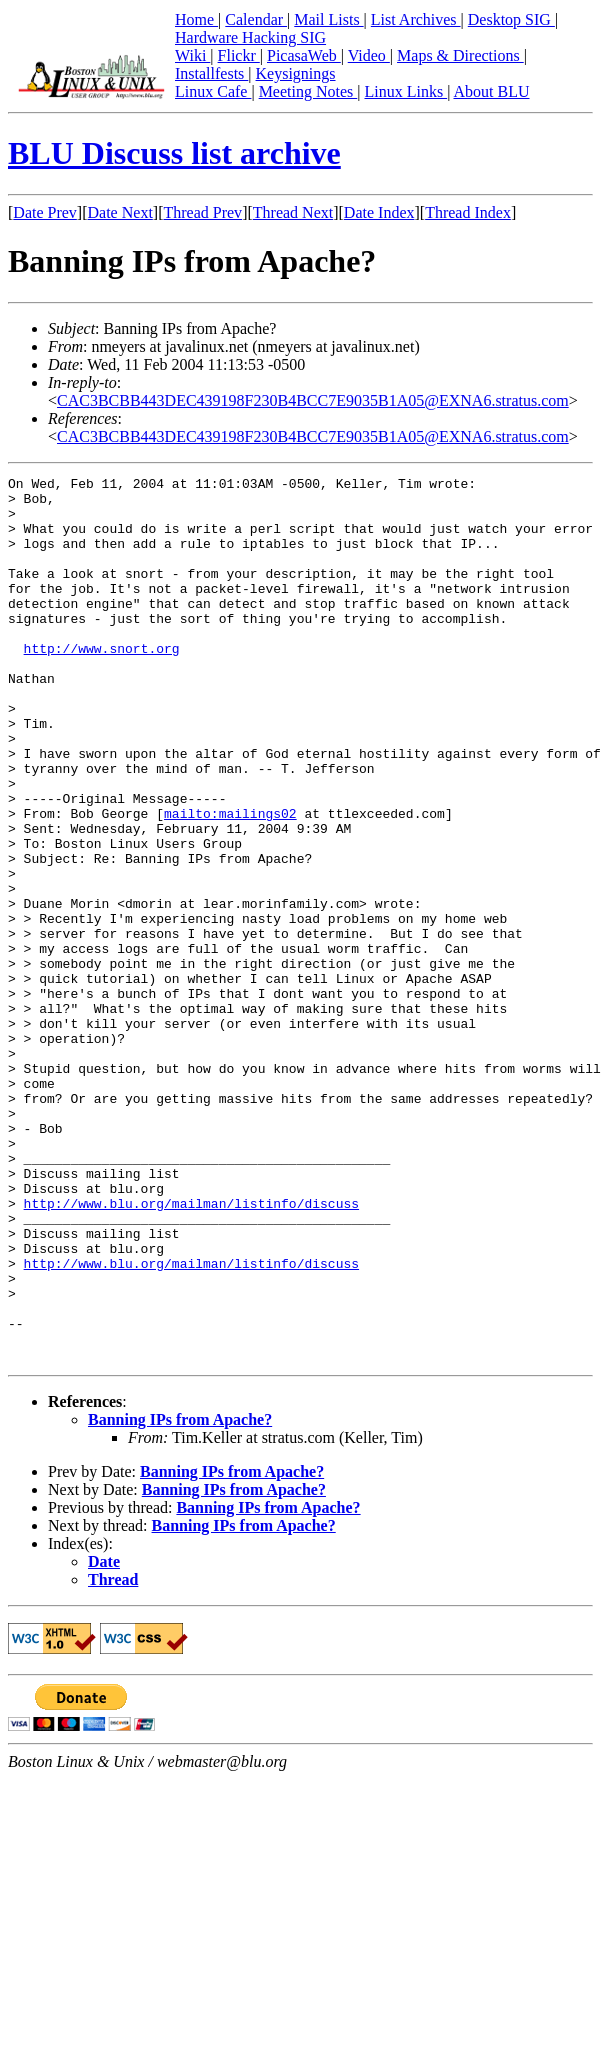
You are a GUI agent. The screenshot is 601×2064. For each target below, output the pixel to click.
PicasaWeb (304, 55)
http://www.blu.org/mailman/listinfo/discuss (191, 1350)
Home (196, 19)
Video (369, 55)
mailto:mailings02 (230, 882)
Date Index (379, 212)
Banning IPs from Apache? (180, 1596)
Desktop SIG (511, 19)
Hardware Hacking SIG (250, 37)
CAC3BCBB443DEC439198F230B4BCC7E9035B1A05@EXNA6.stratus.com (313, 400)
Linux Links (405, 91)
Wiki (192, 55)
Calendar (256, 19)
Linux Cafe (213, 91)
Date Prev (45, 212)
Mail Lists (328, 19)
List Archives (416, 19)
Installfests (211, 73)
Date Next (120, 212)
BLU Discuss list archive (174, 153)
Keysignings (296, 73)
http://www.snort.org (102, 684)
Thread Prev (202, 212)
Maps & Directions (460, 55)
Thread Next (293, 212)
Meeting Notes (308, 91)
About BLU (491, 91)
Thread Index (468, 212)
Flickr (239, 55)
